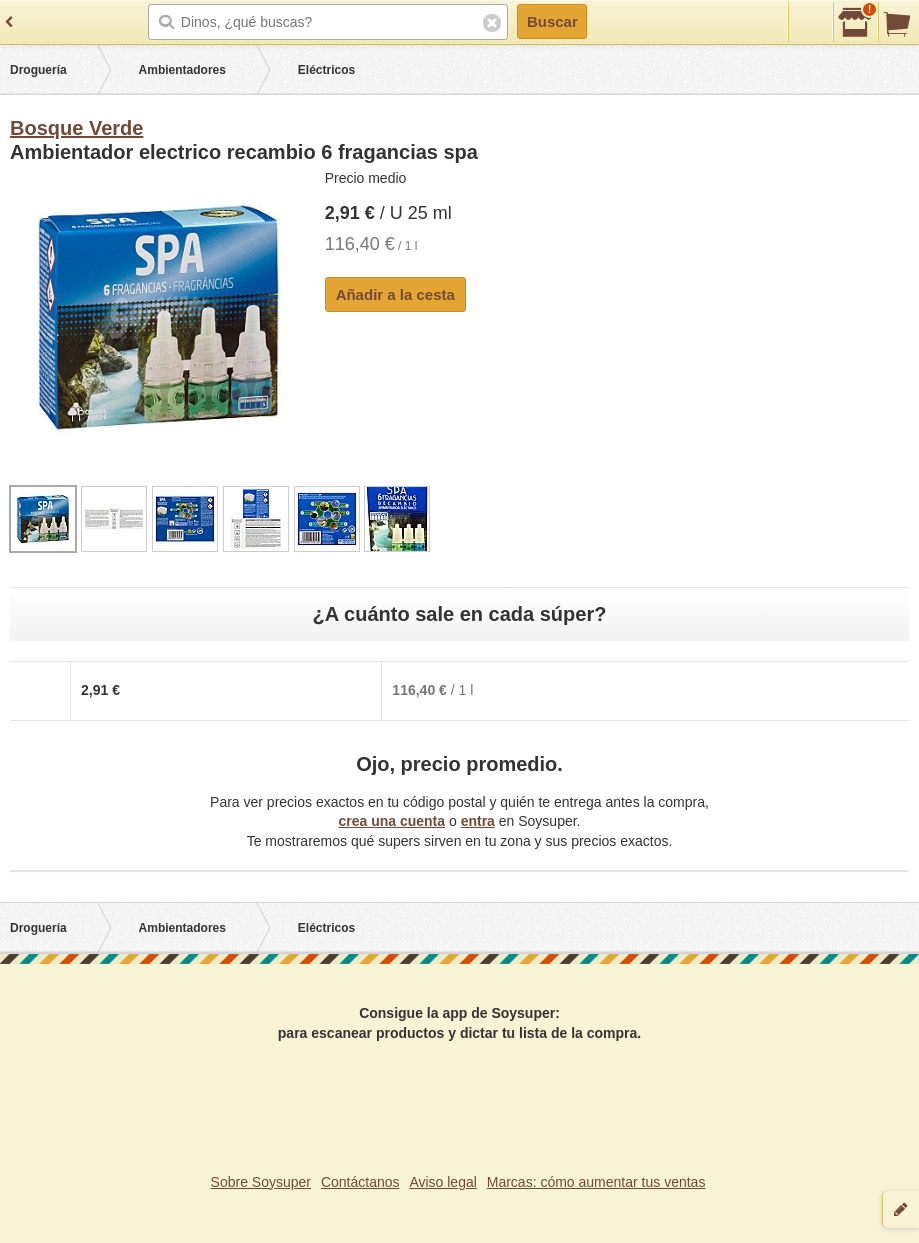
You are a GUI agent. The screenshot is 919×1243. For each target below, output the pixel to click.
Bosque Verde (76, 128)
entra (478, 821)
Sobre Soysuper (261, 1182)
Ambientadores (182, 70)
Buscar (552, 21)
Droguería (38, 70)
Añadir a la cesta (395, 294)
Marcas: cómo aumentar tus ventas (596, 1182)
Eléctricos (326, 70)
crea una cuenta (391, 821)
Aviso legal (442, 1182)
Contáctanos (360, 1182)
